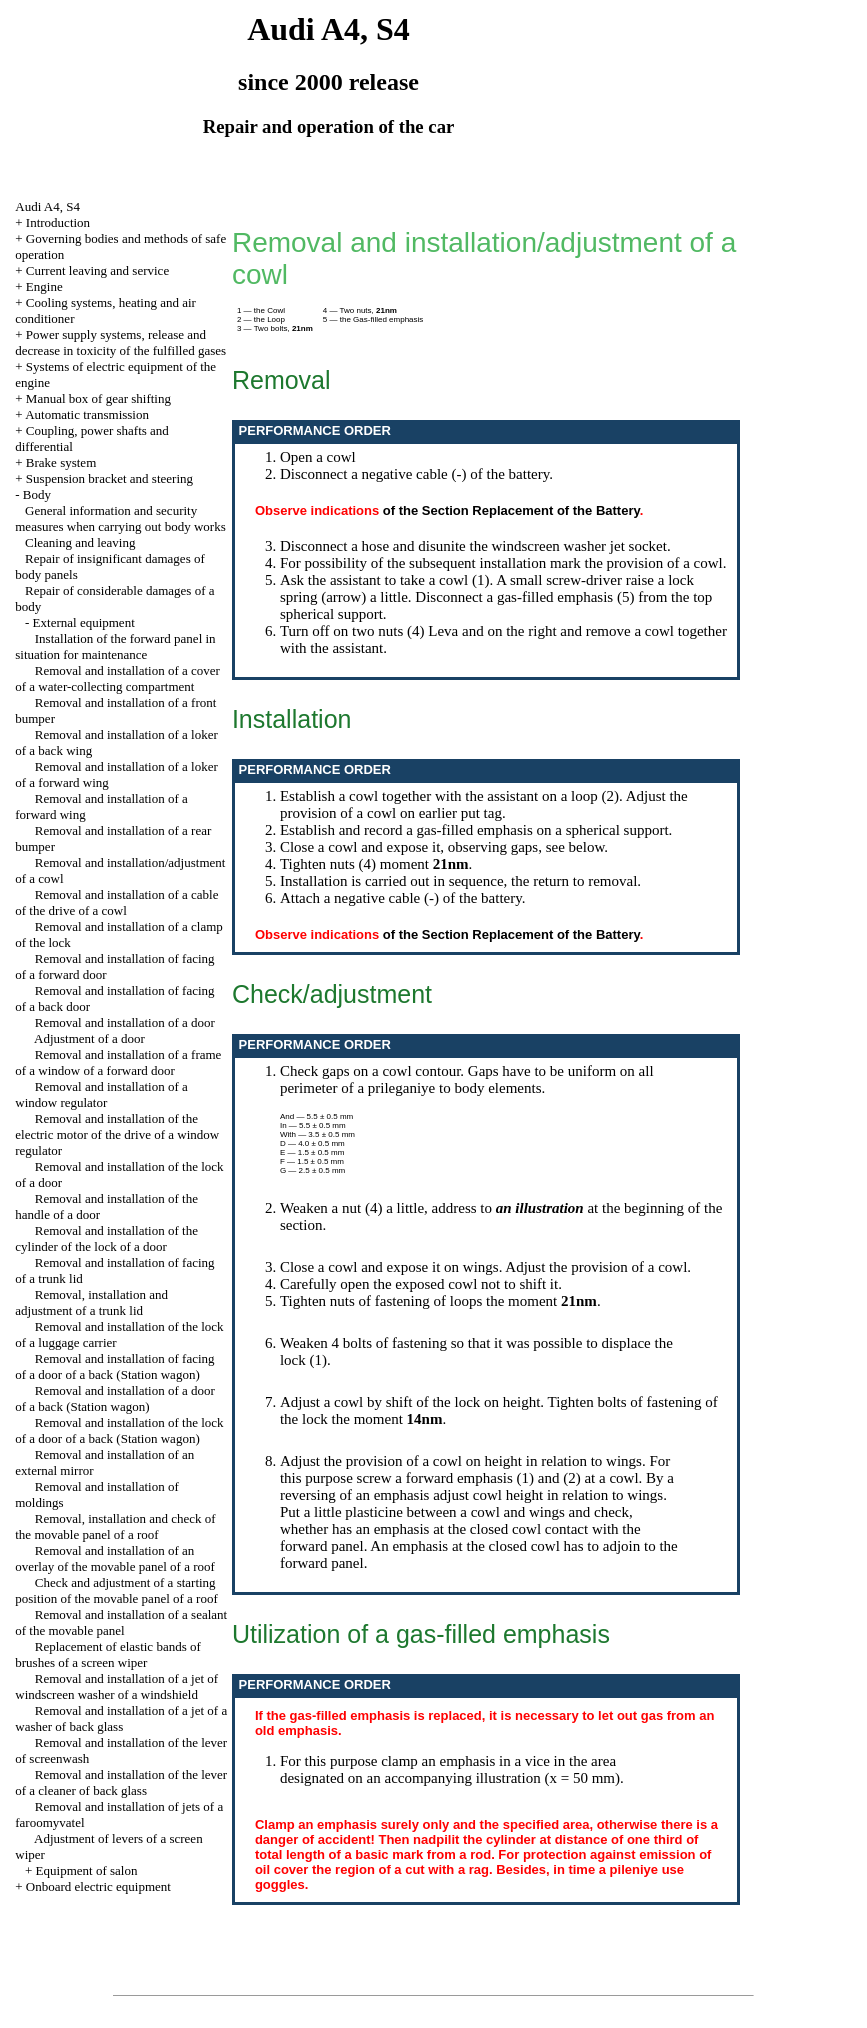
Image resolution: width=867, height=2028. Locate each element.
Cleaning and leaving (80, 542)
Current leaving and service (97, 270)
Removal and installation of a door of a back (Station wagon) (115, 1398)
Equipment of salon (87, 1870)
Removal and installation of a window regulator (101, 1094)
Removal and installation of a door (125, 1022)
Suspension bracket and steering (109, 478)
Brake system (61, 462)
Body (37, 494)
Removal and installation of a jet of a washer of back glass (121, 1718)
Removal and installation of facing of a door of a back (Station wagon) (114, 1366)
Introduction (58, 222)
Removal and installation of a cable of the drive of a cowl (116, 902)
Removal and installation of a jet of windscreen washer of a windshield (116, 1686)
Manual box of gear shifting (98, 398)
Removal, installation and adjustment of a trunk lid (91, 1302)
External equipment (84, 622)
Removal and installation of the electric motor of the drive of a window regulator (117, 1134)
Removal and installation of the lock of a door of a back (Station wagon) (119, 1430)
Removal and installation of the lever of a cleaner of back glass (121, 1782)
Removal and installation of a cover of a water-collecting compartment (117, 678)
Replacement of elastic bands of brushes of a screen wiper (108, 1654)
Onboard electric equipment (98, 1886)
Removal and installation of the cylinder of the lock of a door (106, 1238)
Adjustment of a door (89, 1038)
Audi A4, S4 (47, 206)
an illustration (540, 1208)
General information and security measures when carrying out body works (120, 518)
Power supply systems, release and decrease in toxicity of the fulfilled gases (120, 342)
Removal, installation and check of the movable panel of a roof (115, 1526)
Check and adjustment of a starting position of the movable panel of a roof (116, 1590)
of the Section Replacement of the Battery (511, 510)
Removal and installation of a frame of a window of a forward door (118, 1062)
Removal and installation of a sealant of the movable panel (121, 1622)
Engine (44, 286)
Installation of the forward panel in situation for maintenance (115, 646)
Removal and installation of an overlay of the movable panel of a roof (115, 1558)
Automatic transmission (87, 414)
